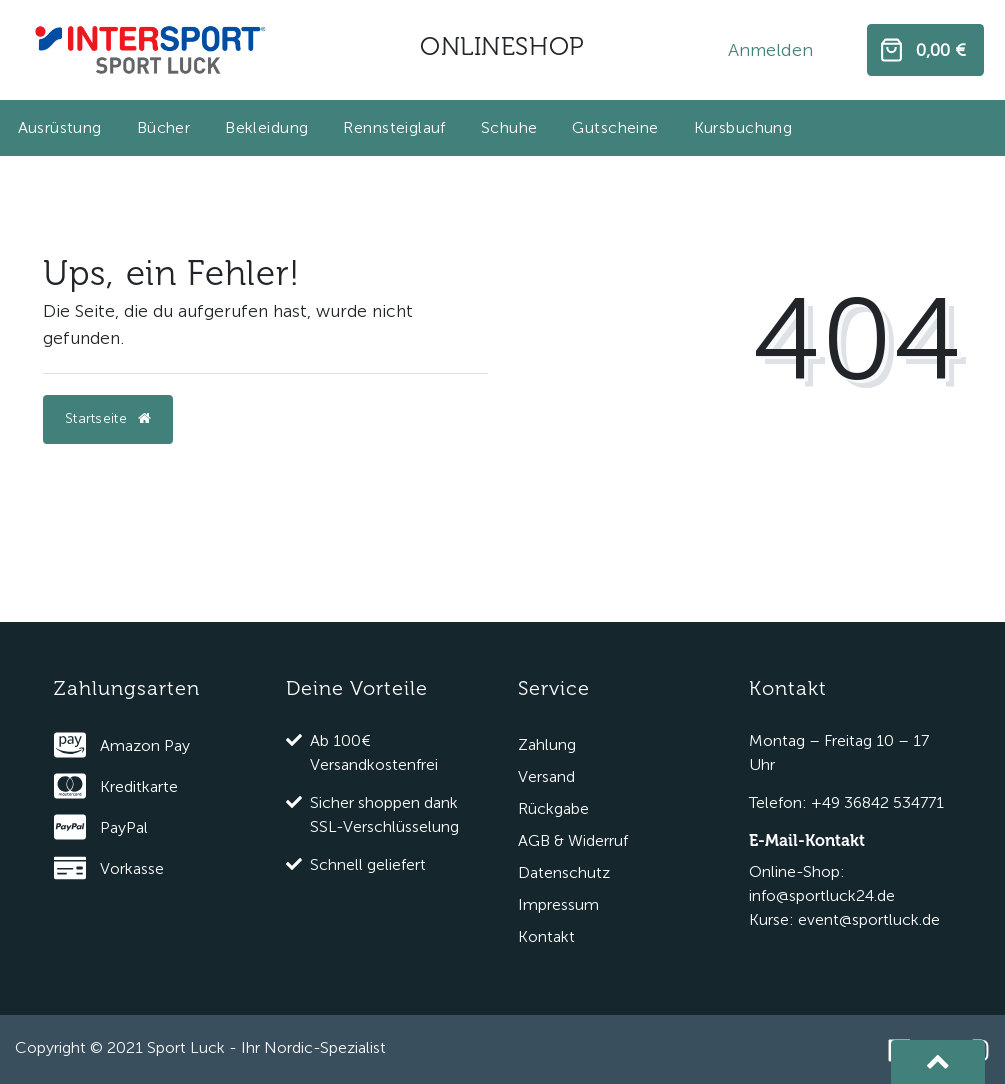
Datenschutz (564, 872)
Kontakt (546, 936)
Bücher (164, 127)
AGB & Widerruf (573, 840)
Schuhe (509, 127)
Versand (546, 776)
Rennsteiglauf (394, 127)
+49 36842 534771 (877, 802)
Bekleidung (266, 127)
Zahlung (547, 744)
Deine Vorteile (357, 688)
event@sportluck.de (869, 919)
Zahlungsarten (127, 688)
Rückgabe (553, 808)
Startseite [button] (108, 418)
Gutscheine (615, 127)
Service (554, 688)
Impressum (558, 904)
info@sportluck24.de (822, 895)
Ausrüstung (60, 127)
